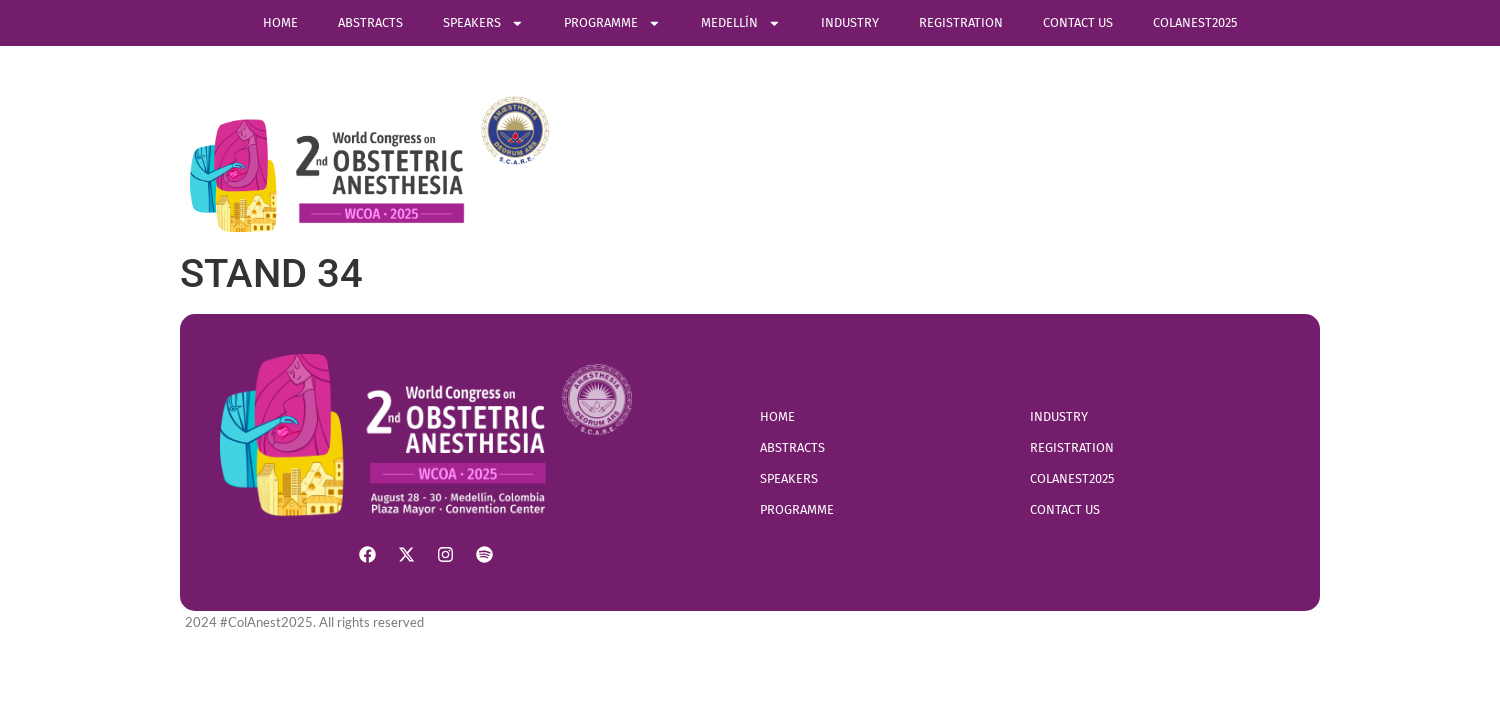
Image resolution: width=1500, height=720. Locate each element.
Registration (961, 22)
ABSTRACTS (370, 22)
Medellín (741, 23)
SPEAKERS (483, 23)
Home (280, 22)
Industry (850, 22)
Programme (612, 23)
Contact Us (1078, 22)
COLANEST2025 (1195, 22)
